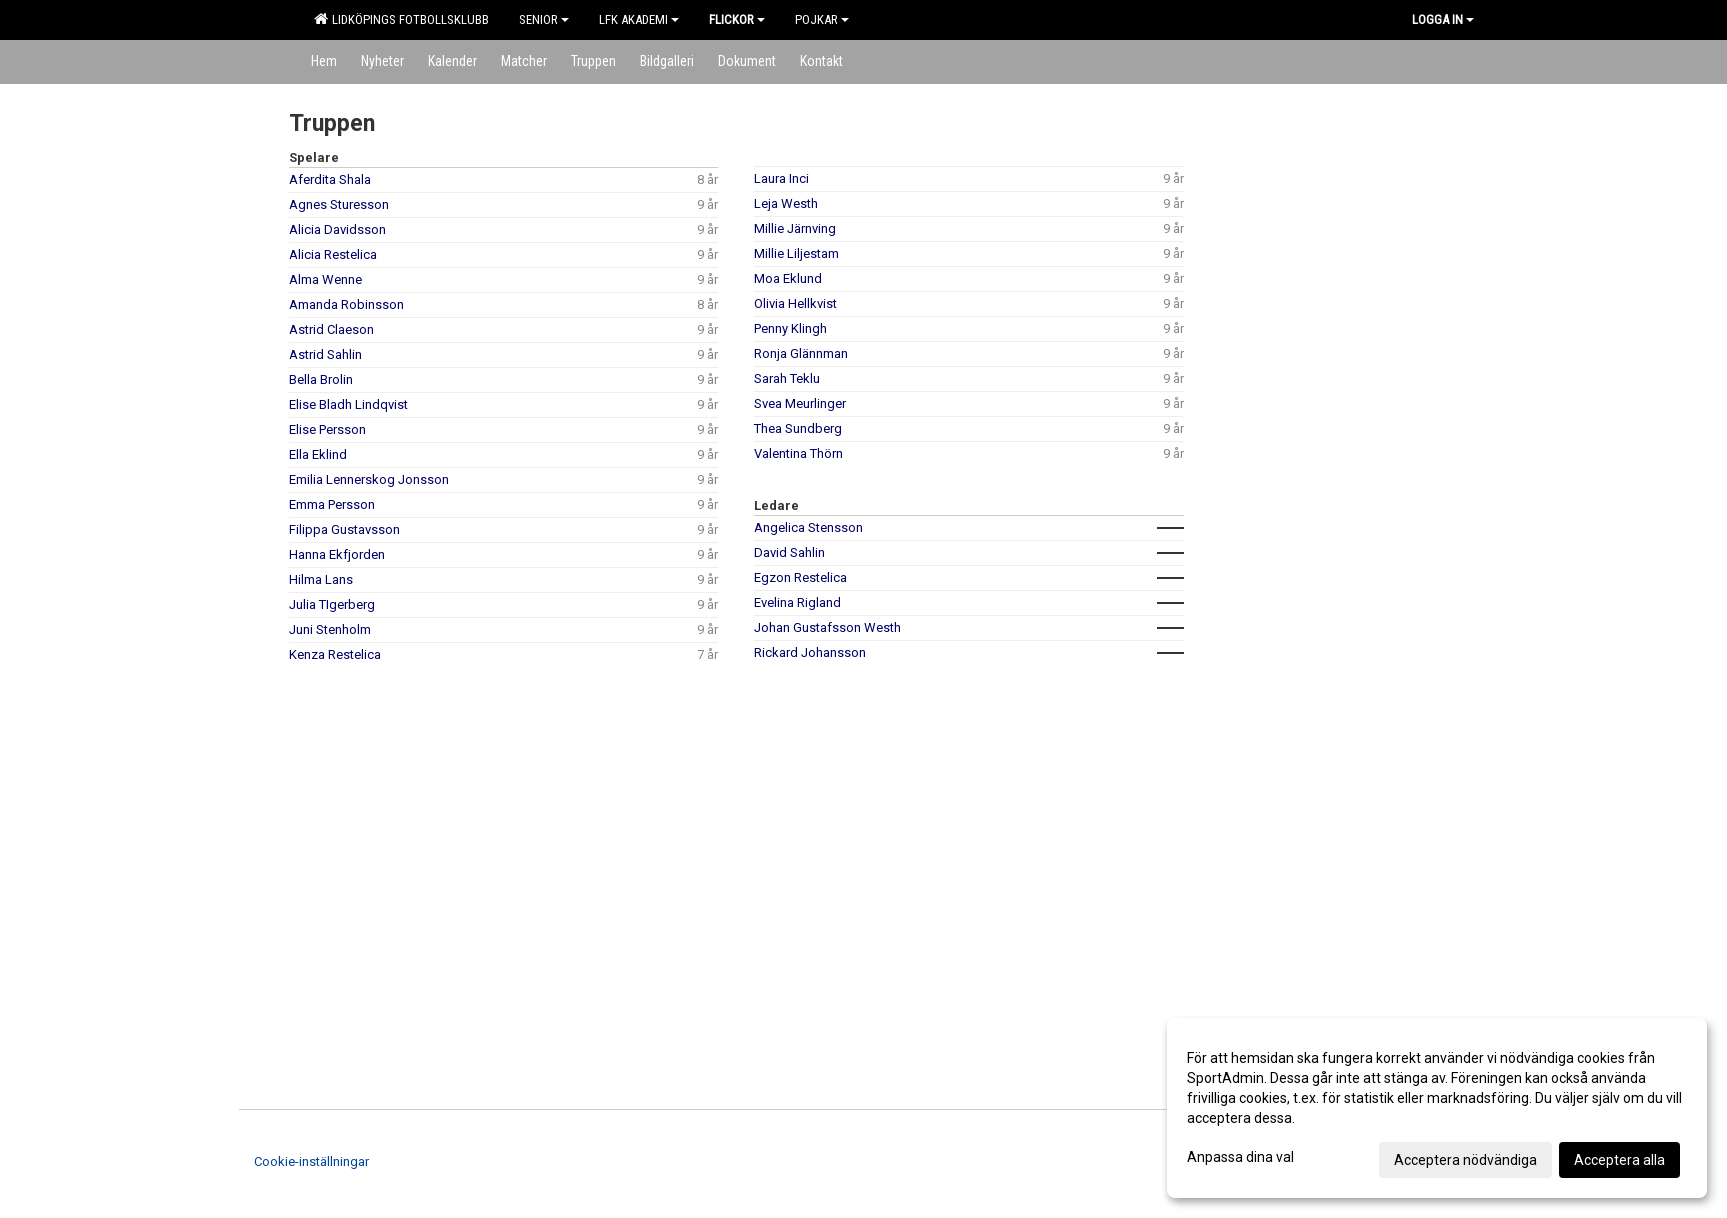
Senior (544, 19)
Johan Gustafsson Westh (827, 627)
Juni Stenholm (330, 629)
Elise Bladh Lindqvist (348, 404)
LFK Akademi (639, 19)
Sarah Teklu (787, 378)
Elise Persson (327, 429)
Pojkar (822, 19)
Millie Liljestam (796, 253)
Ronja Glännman (801, 353)
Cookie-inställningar (311, 1161)
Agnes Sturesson (339, 204)
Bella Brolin (321, 379)
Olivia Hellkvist (795, 303)
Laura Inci (781, 178)
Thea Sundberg (798, 428)
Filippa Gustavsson (344, 529)
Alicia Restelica (333, 254)
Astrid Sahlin (325, 354)
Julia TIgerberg (332, 604)
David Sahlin (789, 552)
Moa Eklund (788, 278)
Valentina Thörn (798, 453)
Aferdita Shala (330, 179)
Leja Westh (786, 203)
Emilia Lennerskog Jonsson (369, 479)
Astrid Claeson (331, 329)
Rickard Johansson (810, 652)
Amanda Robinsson (346, 304)
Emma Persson (332, 504)
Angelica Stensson (808, 527)
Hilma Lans (321, 579)
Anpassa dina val (1240, 1157)
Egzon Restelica (800, 577)
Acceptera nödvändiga (1465, 1160)
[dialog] (1437, 1108)
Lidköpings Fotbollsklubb (401, 19)
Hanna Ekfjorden (337, 554)
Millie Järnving (795, 228)
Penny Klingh (790, 328)
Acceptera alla (1619, 1160)
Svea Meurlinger (800, 403)
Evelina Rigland (797, 602)
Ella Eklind (318, 454)
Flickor (737, 19)
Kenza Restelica (335, 654)
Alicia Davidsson (337, 229)
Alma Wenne (325, 279)
